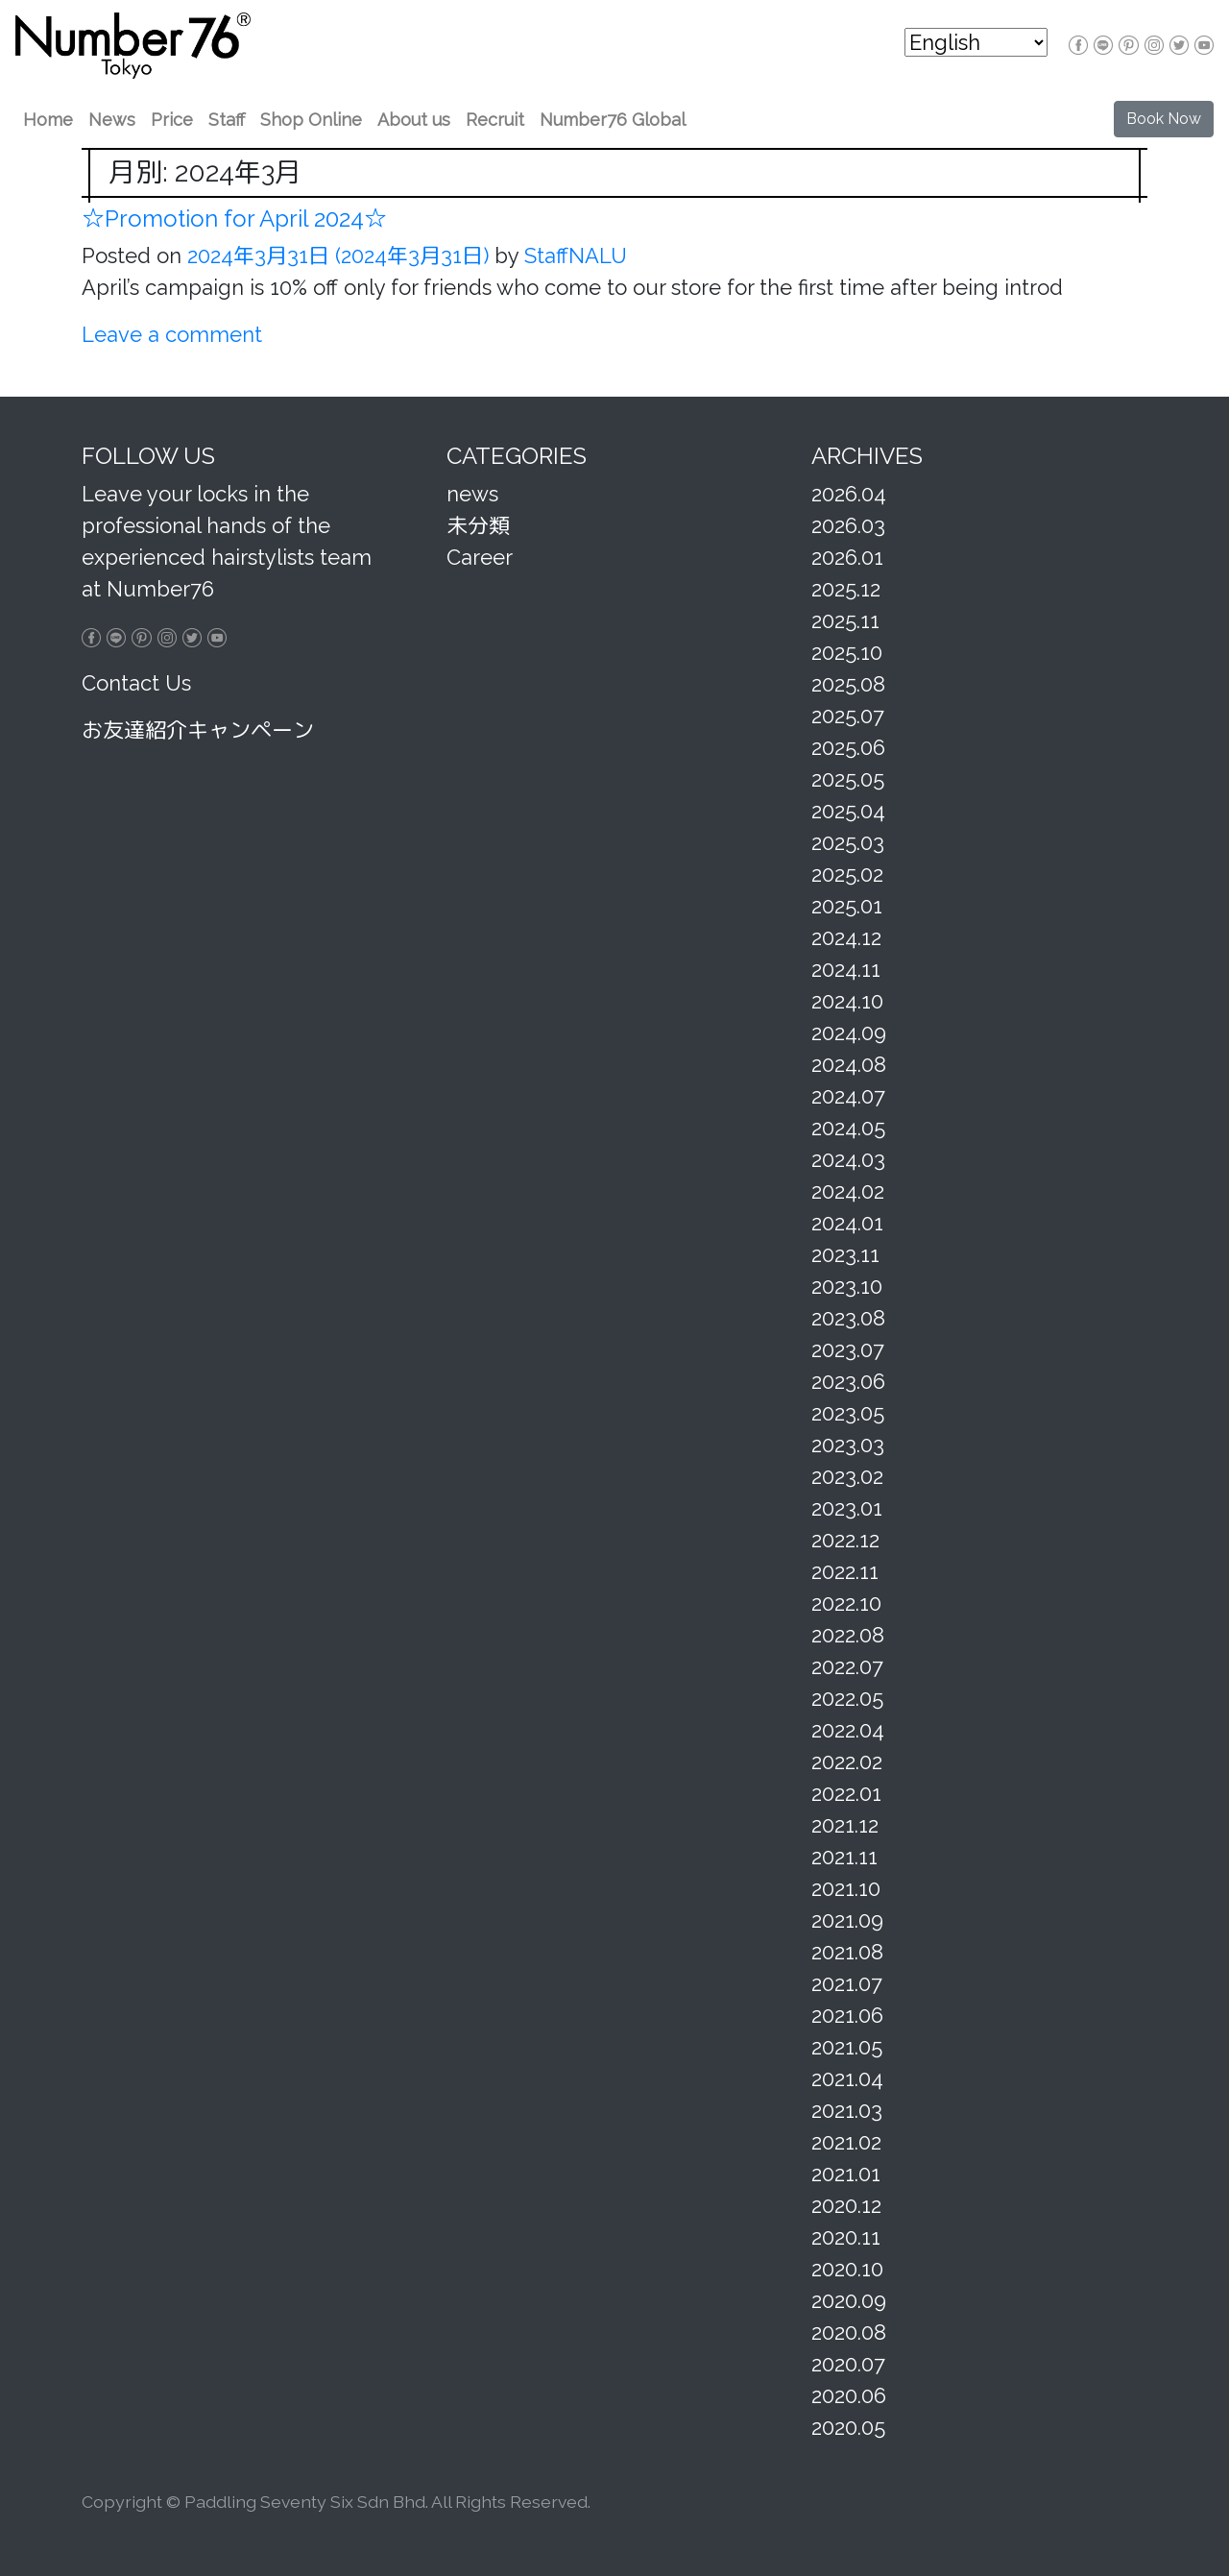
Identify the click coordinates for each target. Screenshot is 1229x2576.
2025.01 (846, 905)
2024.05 (848, 1127)
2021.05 (846, 2046)
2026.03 (848, 525)
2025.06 (848, 747)
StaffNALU (572, 255)
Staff (226, 119)
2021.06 (847, 2015)
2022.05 (847, 1698)
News (111, 119)
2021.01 (845, 2173)
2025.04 (848, 810)
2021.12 (845, 1824)
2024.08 (848, 1064)
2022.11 (845, 1571)
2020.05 (848, 2427)
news (472, 493)
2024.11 (845, 969)
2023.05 (847, 1412)
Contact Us (136, 682)
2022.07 (847, 1666)
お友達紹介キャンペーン (198, 729)
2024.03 (848, 1159)
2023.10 (846, 1286)
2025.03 (847, 842)
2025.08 (848, 683)
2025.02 (847, 874)
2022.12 (845, 1539)
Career (479, 557)
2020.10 (847, 2268)
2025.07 (847, 715)
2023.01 (846, 1507)
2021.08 (847, 1951)
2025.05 (847, 778)
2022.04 (847, 1729)
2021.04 (847, 2078)
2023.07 (847, 1349)
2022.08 (847, 1634)
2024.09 (848, 1032)
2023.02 (847, 1476)
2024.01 (847, 1222)
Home (48, 119)
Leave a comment (172, 334)
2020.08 (848, 2332)
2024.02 (847, 1191)
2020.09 (848, 2300)
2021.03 (846, 2110)
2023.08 (848, 1317)
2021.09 (847, 1920)
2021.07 (846, 1983)
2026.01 (847, 557)
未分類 (478, 525)
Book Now (1163, 118)
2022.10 (846, 1603)
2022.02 (846, 1761)
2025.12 (845, 588)
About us (413, 119)
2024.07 (848, 1095)
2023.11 (845, 1254)
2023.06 (848, 1381)
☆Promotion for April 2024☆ (234, 218)
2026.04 (848, 493)
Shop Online (311, 119)
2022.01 (846, 1793)
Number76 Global (613, 119)
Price (172, 119)
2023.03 (847, 1444)
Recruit (495, 119)
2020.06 (848, 2395)
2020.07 (848, 2363)
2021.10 (845, 1888)
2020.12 (846, 2205)
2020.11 (845, 2236)
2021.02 (846, 2141)
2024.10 (847, 1000)
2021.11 (844, 1856)
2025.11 (845, 620)
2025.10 (846, 652)
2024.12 (846, 937)
